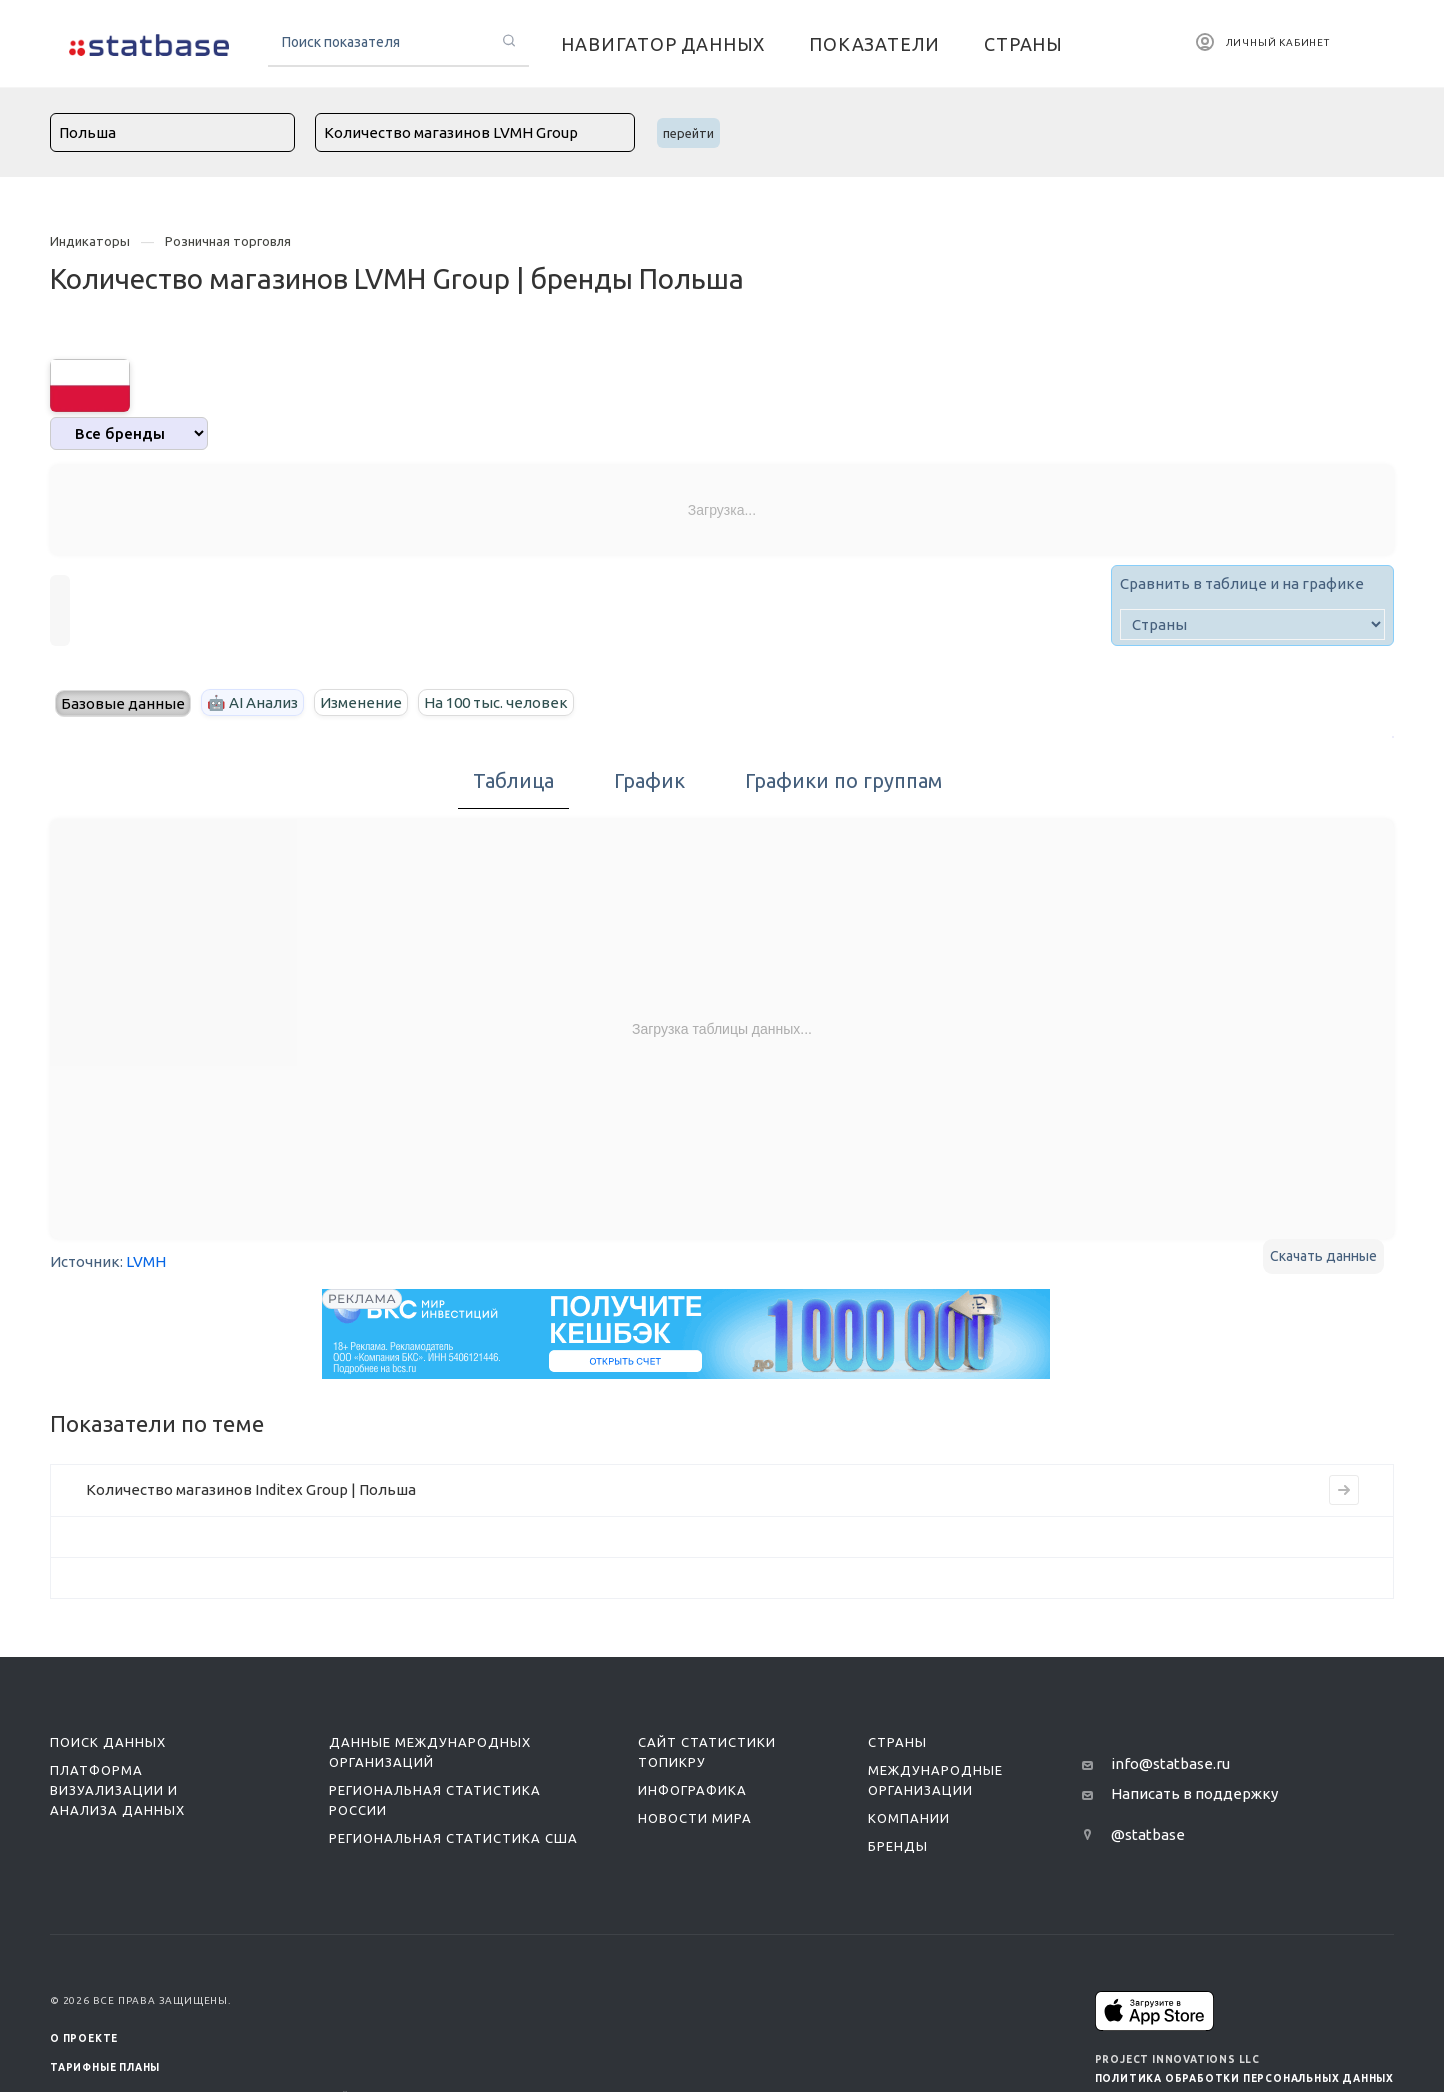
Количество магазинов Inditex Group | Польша (251, 1489)
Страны (897, 1742)
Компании (909, 1818)
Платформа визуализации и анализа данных (117, 1790)
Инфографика (692, 1790)
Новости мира (695, 1818)
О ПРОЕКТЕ (84, 2038)
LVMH (146, 1261)
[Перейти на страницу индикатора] (1344, 1490)
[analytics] (129, 433)
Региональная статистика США (453, 1838)
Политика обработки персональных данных (1244, 2078)
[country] (1252, 624)
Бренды (898, 1846)
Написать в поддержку (1194, 1793)
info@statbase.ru (1170, 1763)
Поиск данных (108, 1742)
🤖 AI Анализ (252, 702)
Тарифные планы (105, 2067)
